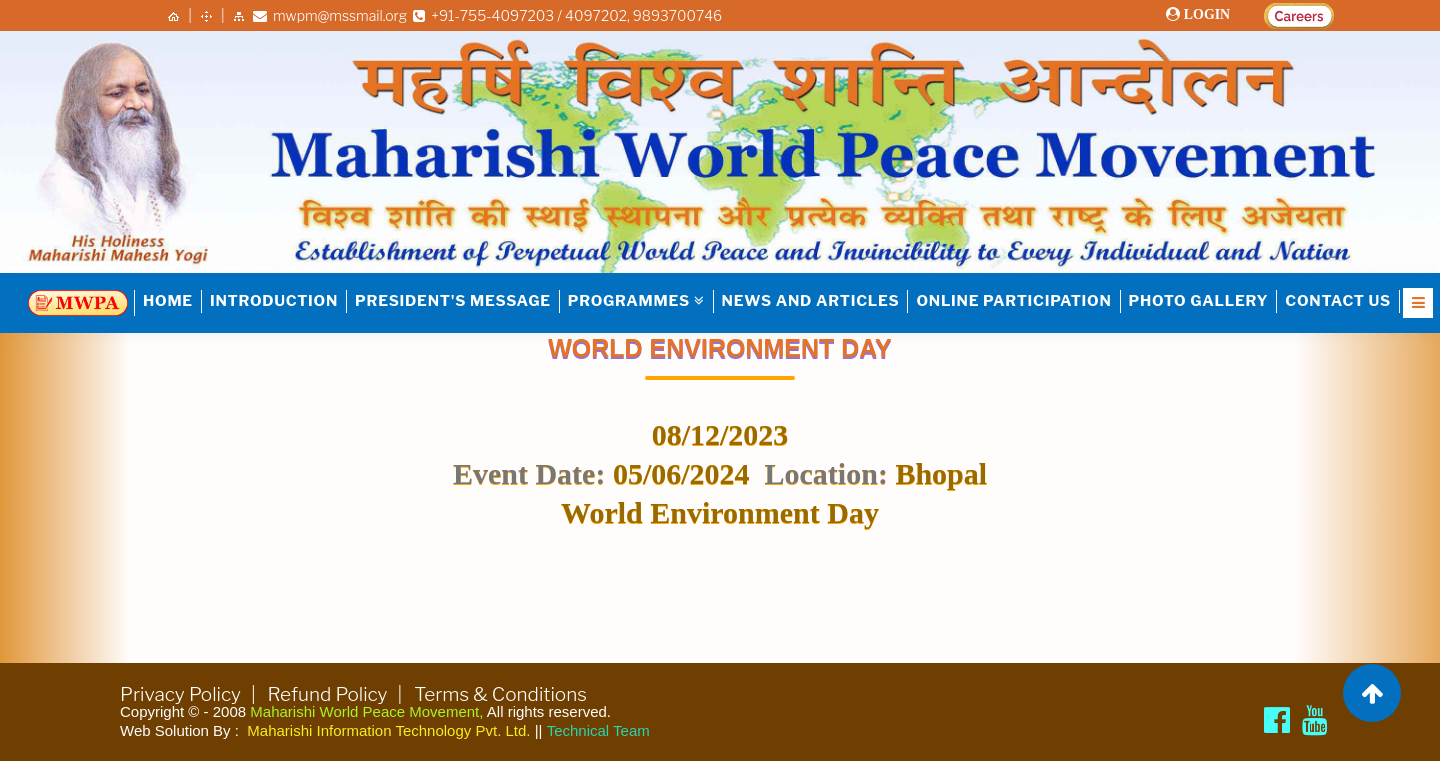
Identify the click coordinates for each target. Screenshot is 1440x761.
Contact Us (1338, 301)
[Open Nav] (1418, 303)
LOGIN (1206, 14)
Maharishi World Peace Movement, (366, 711)
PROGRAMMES (636, 301)
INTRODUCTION (274, 301)
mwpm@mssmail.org (330, 15)
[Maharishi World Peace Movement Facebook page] (1277, 720)
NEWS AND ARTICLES (811, 301)
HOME (168, 301)
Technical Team (598, 730)
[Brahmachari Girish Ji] (1315, 720)
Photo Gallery (1199, 301)
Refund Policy (328, 694)
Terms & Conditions (500, 694)
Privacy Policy (180, 694)
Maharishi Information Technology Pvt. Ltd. (388, 730)
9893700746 (678, 15)
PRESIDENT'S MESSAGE (453, 301)
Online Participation (1013, 301)
